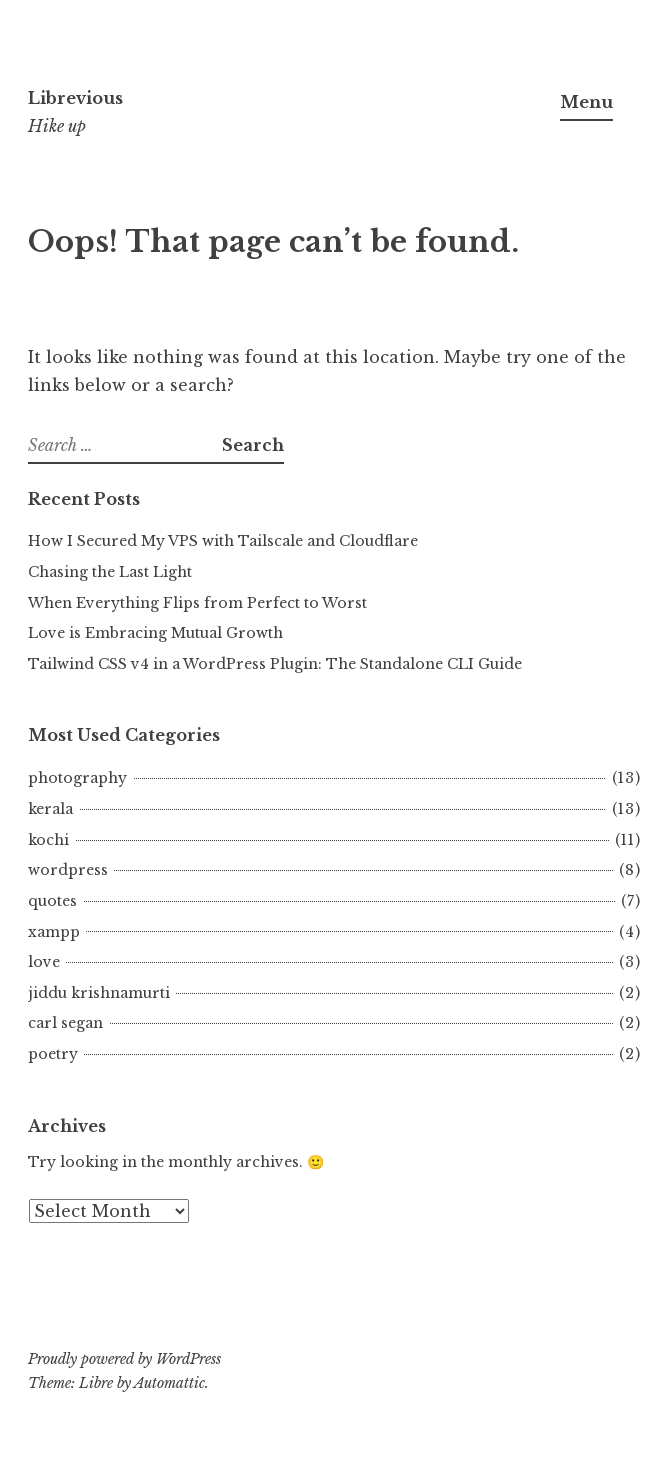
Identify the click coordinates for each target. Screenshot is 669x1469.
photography (77, 778)
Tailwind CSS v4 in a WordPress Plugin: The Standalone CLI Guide (275, 664)
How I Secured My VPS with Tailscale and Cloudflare (223, 541)
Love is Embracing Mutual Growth (155, 633)
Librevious (75, 98)
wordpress (68, 870)
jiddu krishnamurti (99, 993)
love (44, 962)
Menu (586, 102)
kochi (48, 840)
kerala (50, 809)
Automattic (169, 1383)
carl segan (65, 1023)
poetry (53, 1054)
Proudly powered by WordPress (124, 1359)
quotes (52, 901)
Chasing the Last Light (110, 572)
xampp (54, 932)
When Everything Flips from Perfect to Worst (197, 603)
